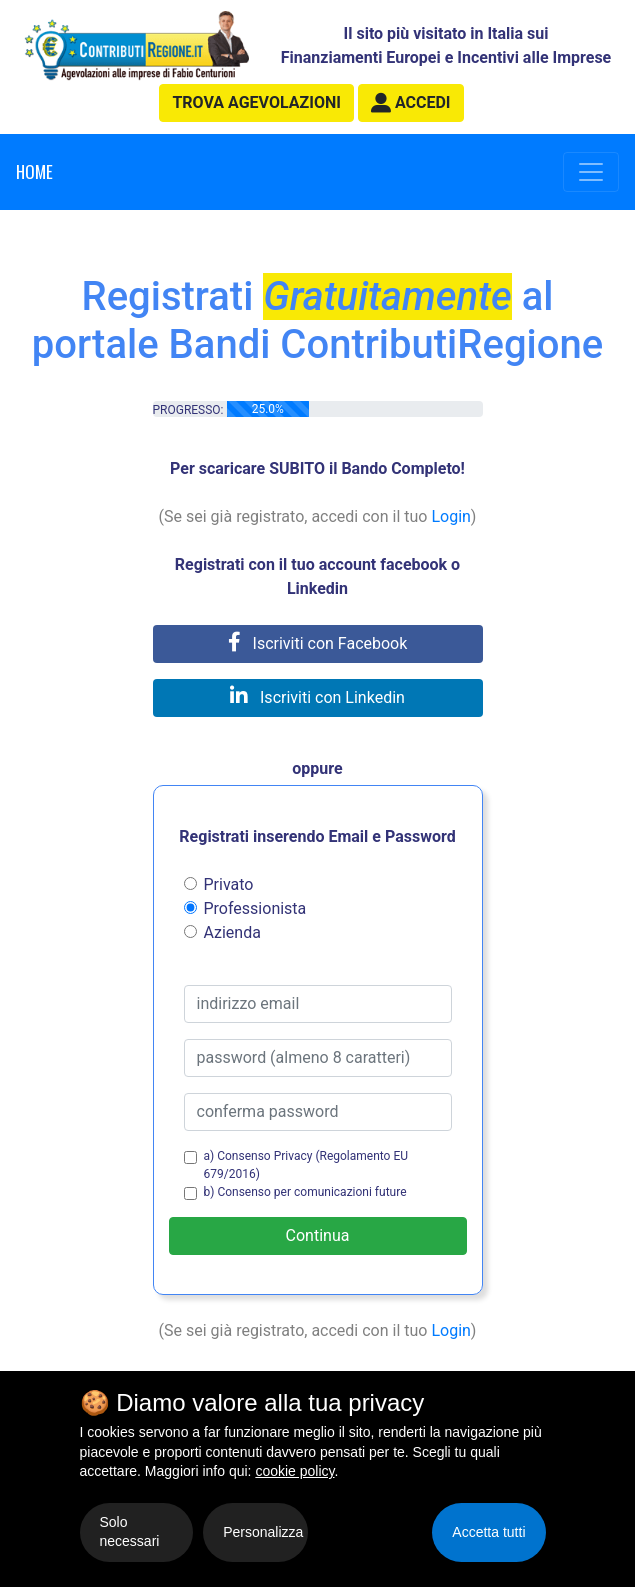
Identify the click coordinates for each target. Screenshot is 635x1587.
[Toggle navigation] (591, 172)
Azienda (232, 932)
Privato (229, 884)
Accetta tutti (488, 1532)
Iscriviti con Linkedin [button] (317, 697)
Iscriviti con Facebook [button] (318, 643)
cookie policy (294, 1471)
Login (450, 516)
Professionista (255, 908)
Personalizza (263, 1532)
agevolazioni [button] (256, 102)
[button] (411, 103)
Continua (318, 1235)
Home (34, 171)
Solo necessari (130, 1532)
